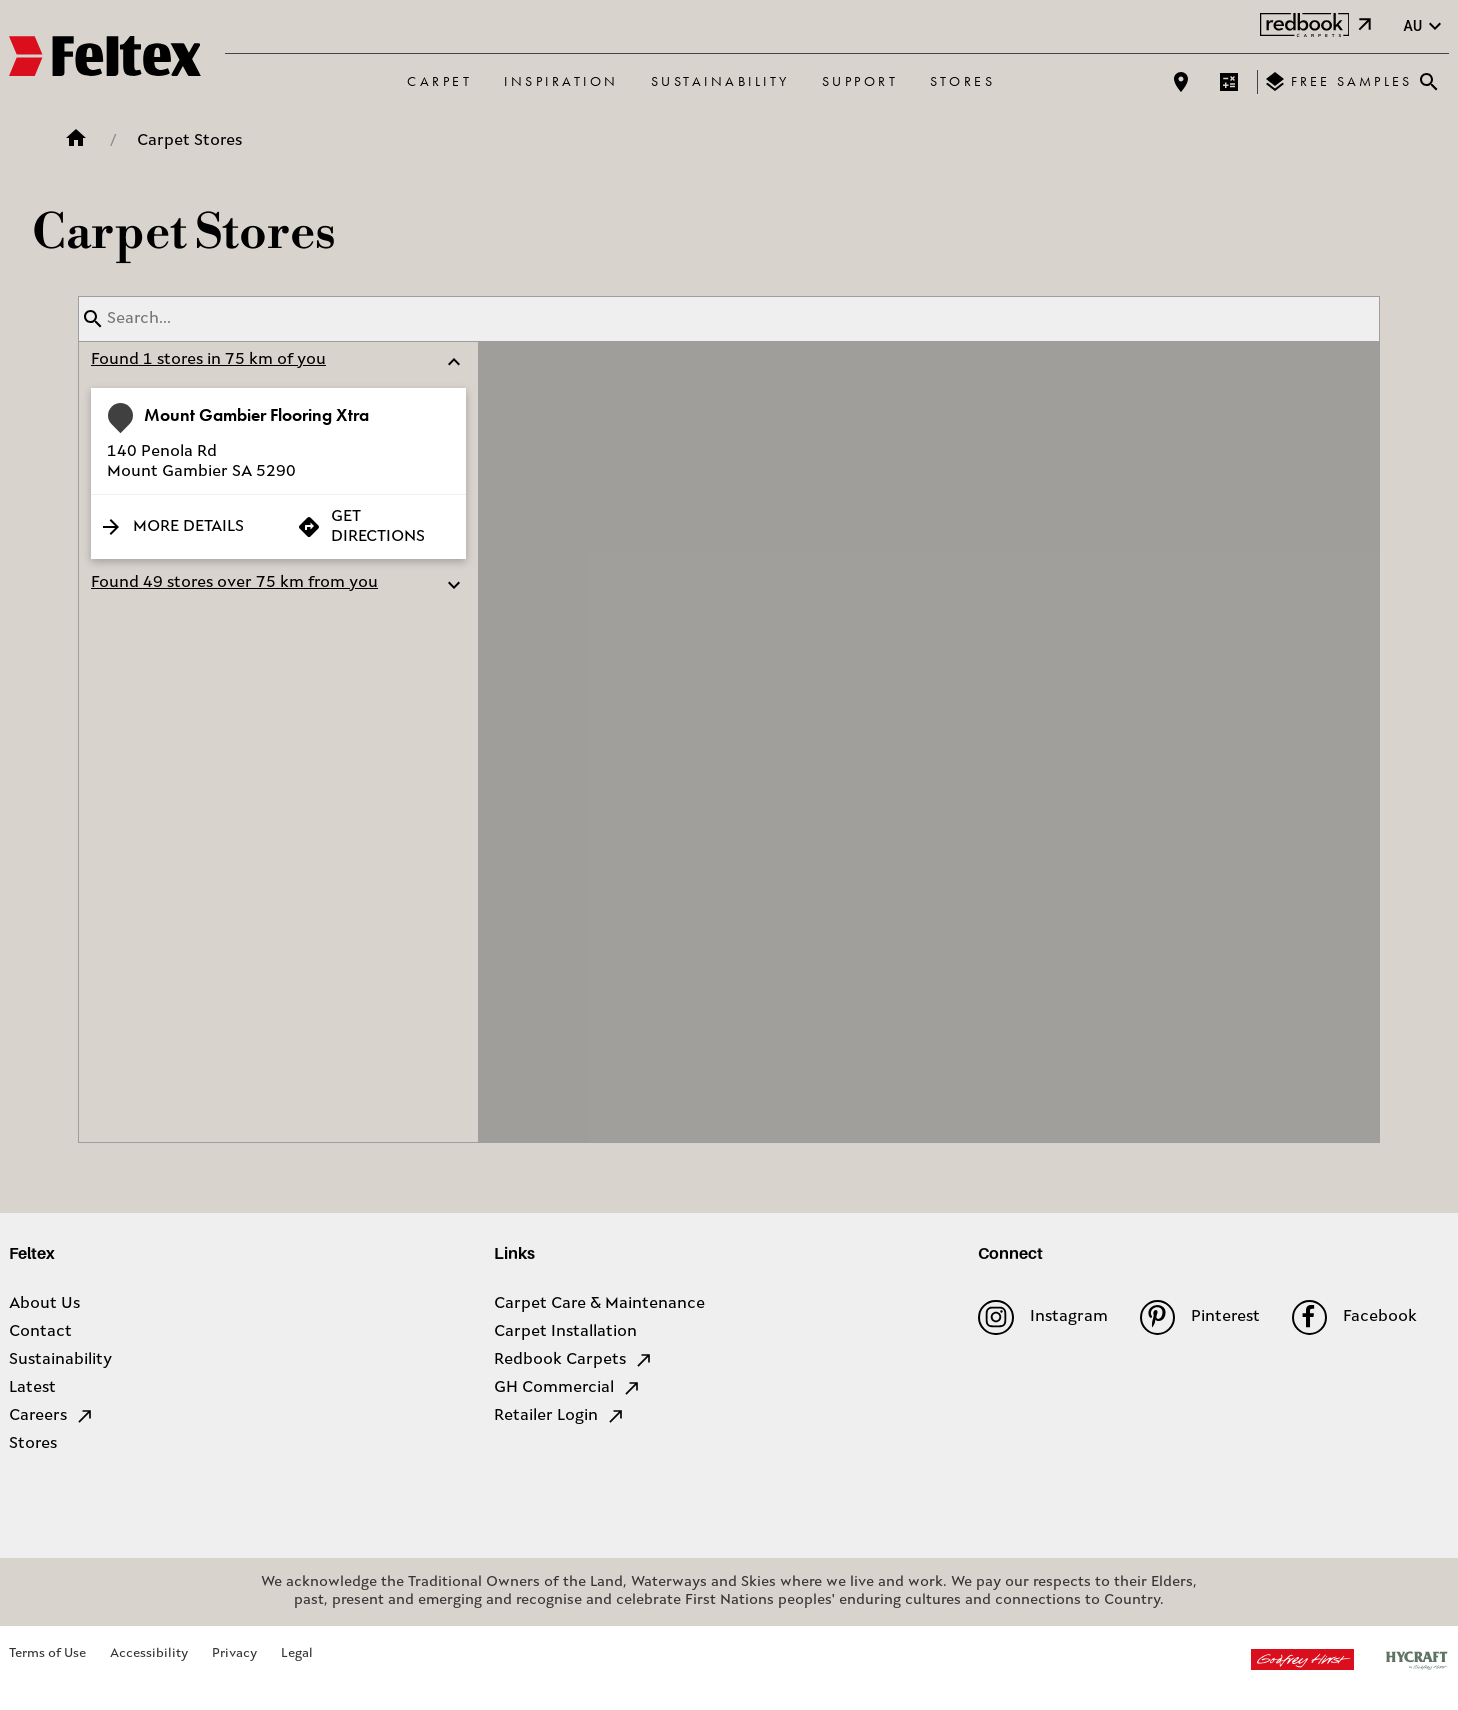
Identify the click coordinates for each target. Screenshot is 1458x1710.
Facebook (1354, 1317)
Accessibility (149, 1653)
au (1425, 26)
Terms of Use (47, 1653)
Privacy (234, 1653)
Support (860, 81)
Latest (32, 1388)
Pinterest (1200, 1317)
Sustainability (720, 81)
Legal (297, 1653)
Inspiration (561, 81)
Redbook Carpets (574, 1360)
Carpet (439, 81)
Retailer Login (560, 1416)
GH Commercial (568, 1388)
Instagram (1042, 1317)
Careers (52, 1416)
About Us (44, 1304)
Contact (40, 1332)
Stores (962, 81)
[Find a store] (1181, 82)
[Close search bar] (1429, 82)
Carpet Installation (565, 1332)
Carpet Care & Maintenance (599, 1304)
